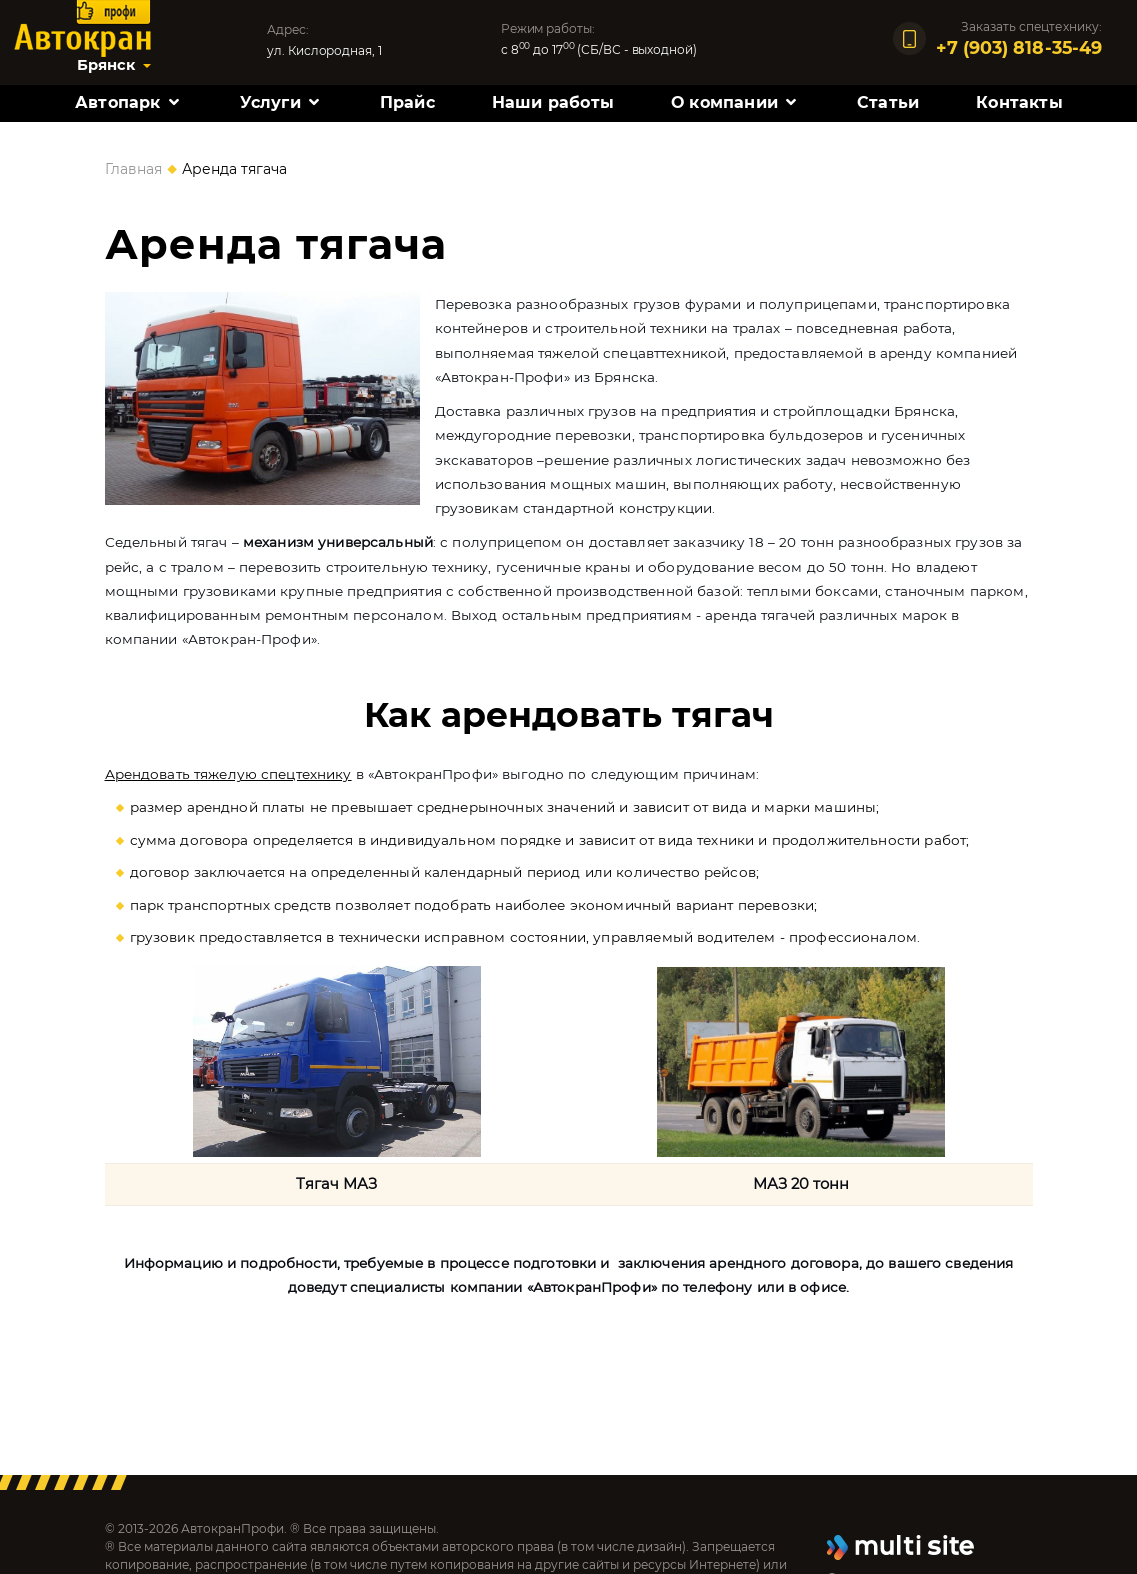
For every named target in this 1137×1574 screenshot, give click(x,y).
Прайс (407, 102)
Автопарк (118, 102)
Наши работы (553, 102)
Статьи (888, 102)
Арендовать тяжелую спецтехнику (228, 774)
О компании (724, 102)
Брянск (106, 65)
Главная (133, 169)
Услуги (270, 102)
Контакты (1019, 102)
